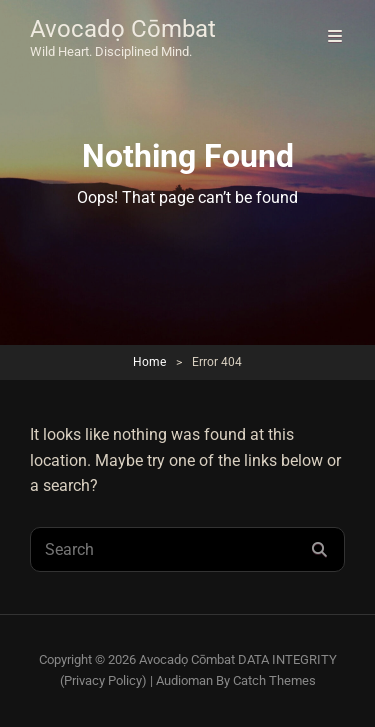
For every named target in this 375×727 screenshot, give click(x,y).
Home (149, 362)
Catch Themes (274, 680)
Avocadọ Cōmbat (123, 29)
